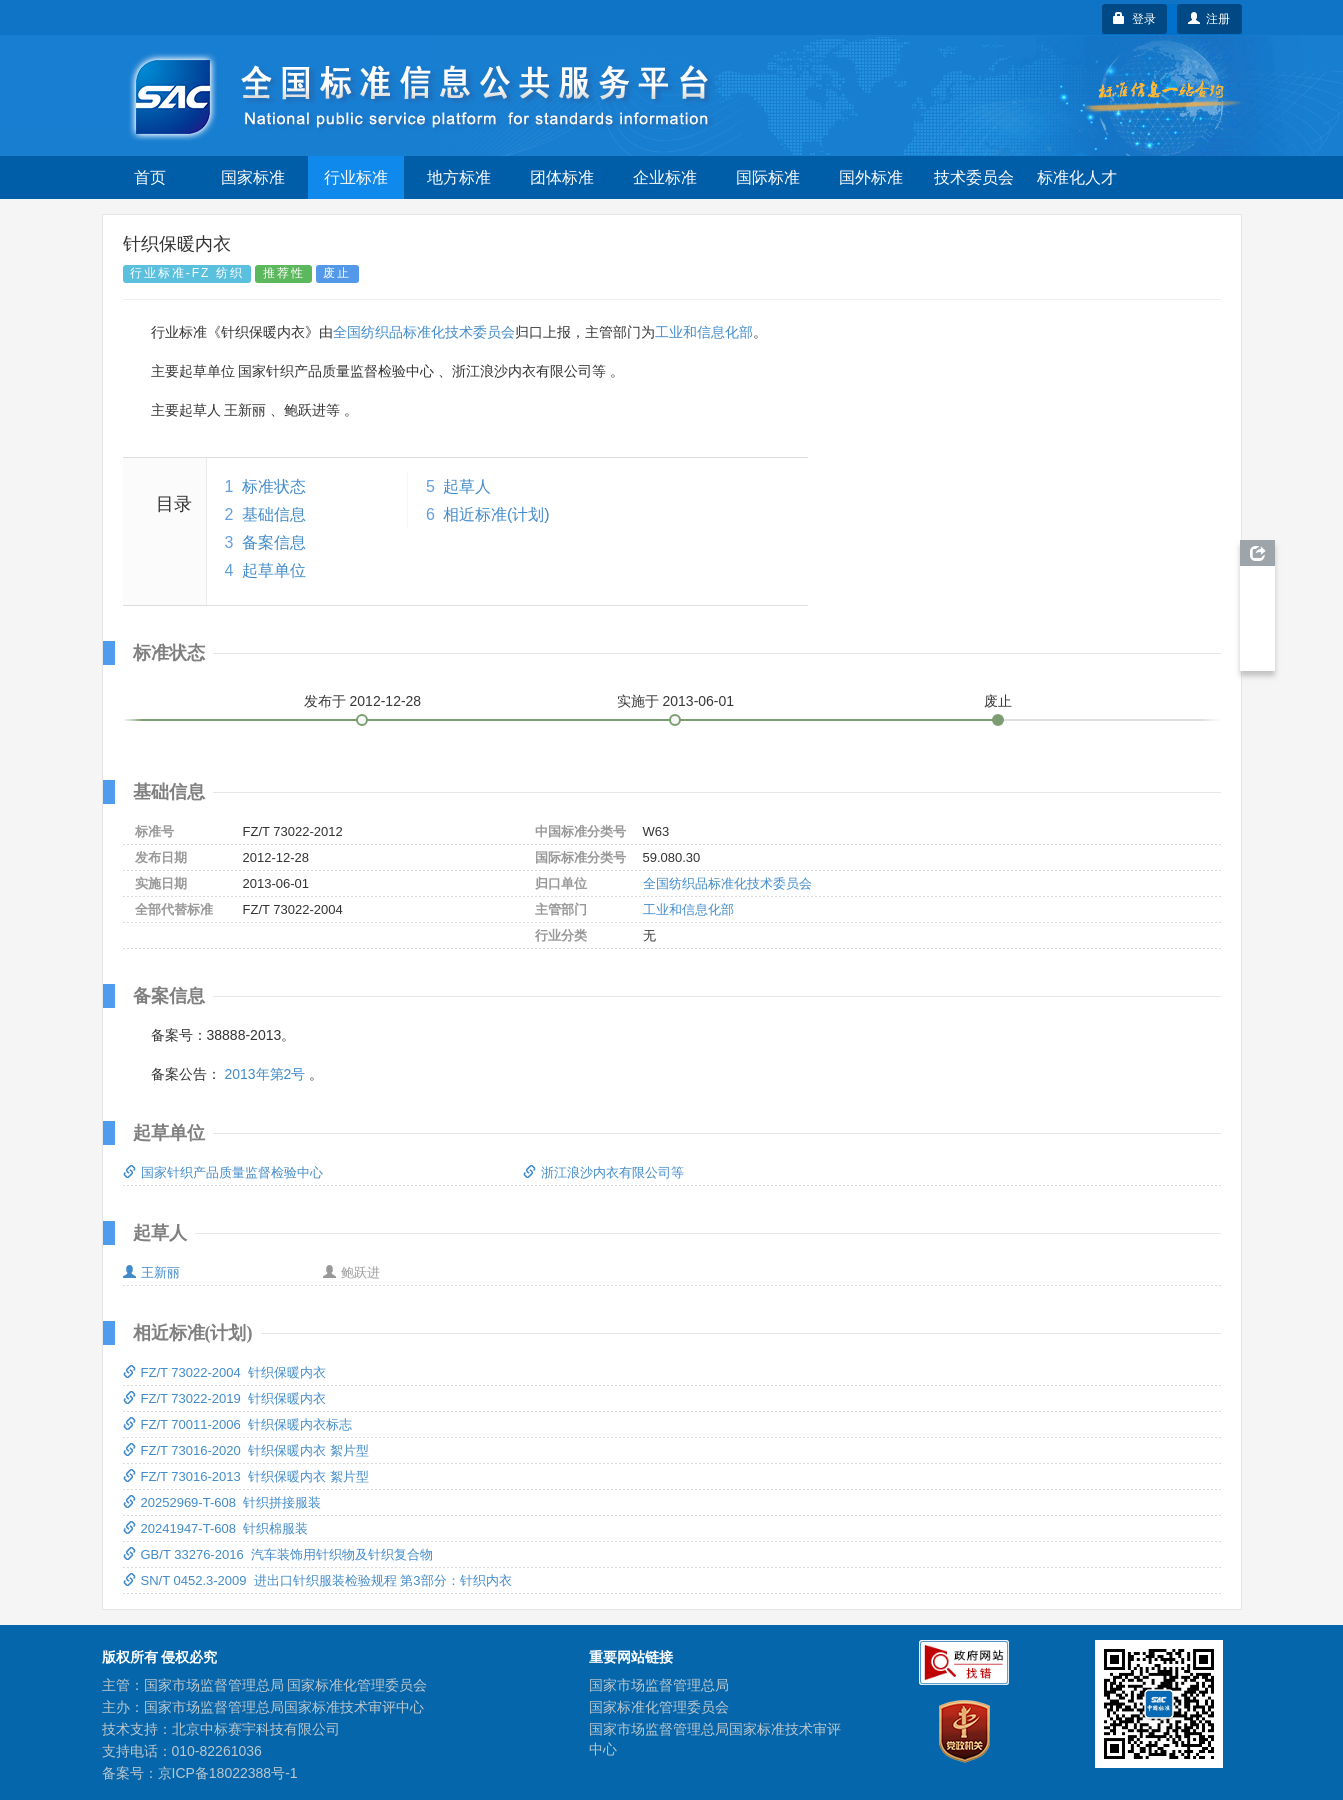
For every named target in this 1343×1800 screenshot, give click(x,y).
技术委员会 (974, 177)
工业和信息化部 (704, 332)
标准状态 (274, 486)
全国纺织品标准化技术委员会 (424, 332)
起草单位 (274, 570)
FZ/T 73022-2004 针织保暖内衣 (224, 1372)
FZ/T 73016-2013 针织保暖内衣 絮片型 (246, 1476)
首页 (150, 177)
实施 (676, 701)
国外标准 (871, 177)
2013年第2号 (264, 1074)
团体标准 (562, 177)
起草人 (467, 486)
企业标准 (665, 177)
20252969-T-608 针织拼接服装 (222, 1502)
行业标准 (356, 177)
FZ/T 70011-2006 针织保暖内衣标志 (237, 1424)
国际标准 (768, 177)
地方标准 (459, 177)
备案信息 (274, 542)
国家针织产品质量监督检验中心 (223, 1172)
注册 (1209, 19)
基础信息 (274, 514)
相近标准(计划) (496, 514)
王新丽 (151, 1272)
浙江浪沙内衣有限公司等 (603, 1172)
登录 (1134, 19)
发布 (363, 701)
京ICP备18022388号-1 (228, 1773)
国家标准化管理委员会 (659, 1707)
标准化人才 (1077, 177)
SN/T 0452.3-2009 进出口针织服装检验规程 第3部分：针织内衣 (317, 1580)
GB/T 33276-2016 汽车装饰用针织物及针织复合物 (278, 1554)
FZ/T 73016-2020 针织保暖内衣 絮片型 (246, 1450)
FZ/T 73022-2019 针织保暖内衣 (224, 1398)
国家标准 (253, 177)
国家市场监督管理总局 (659, 1685)
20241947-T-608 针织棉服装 (216, 1528)
